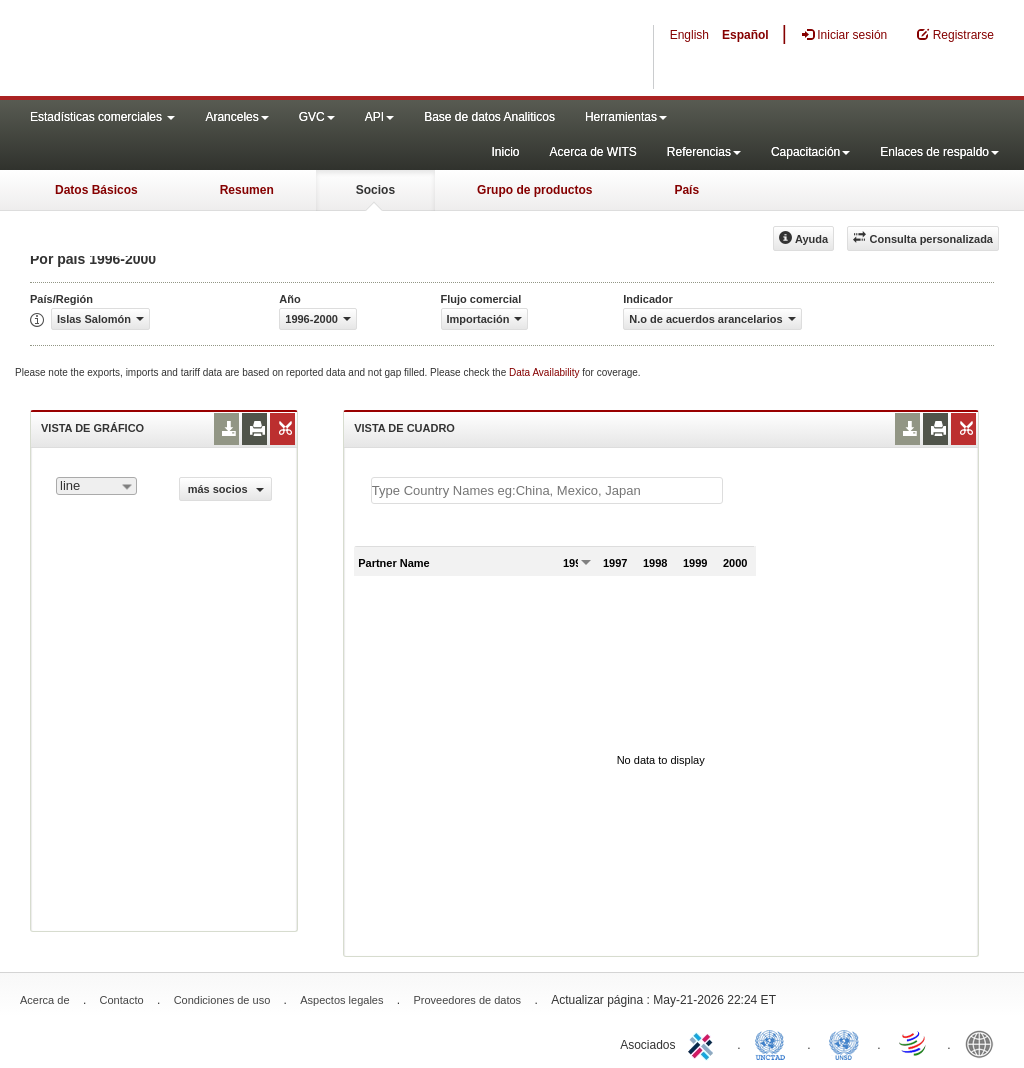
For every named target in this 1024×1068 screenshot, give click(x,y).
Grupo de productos (534, 190)
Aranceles (236, 117)
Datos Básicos (96, 190)
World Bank (984, 1043)
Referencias (704, 152)
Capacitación (810, 152)
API (379, 117)
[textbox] (547, 490)
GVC (317, 117)
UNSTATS (844, 1043)
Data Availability (545, 372)
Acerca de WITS (592, 152)
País (686, 190)
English (689, 35)
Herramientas (626, 117)
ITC (704, 1043)
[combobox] (96, 486)
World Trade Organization (914, 1043)
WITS (200, 50)
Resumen (247, 190)
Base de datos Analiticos (489, 117)
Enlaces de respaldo (939, 152)
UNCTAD (774, 1043)
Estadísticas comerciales (102, 117)
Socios (375, 190)
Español (745, 35)
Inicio (505, 152)
